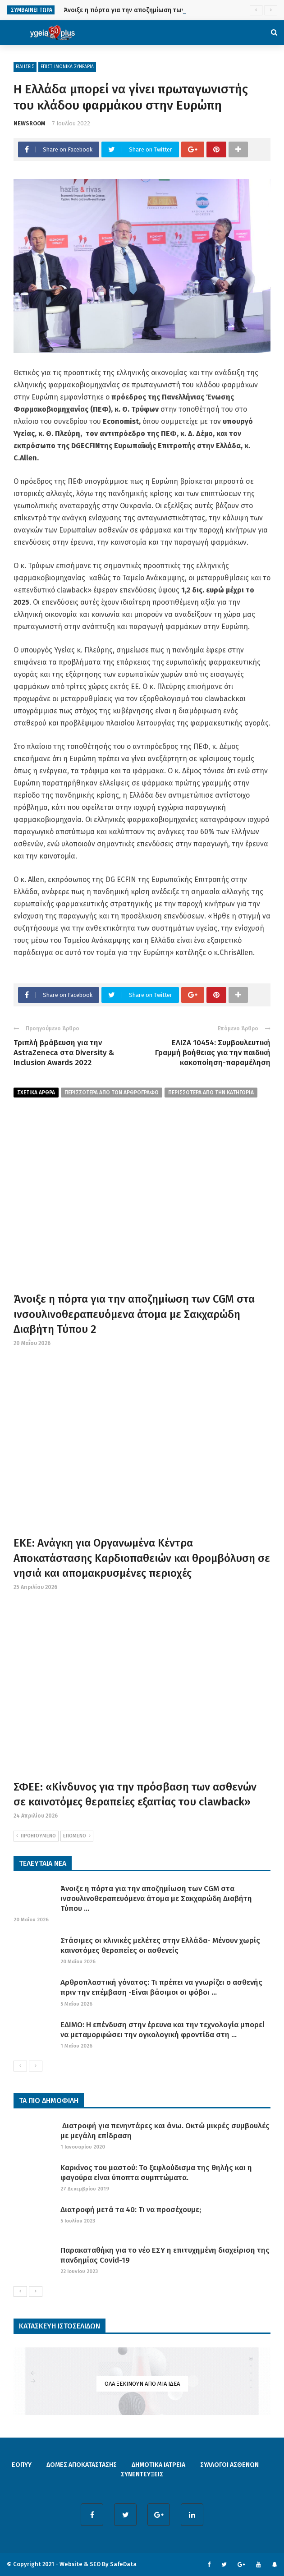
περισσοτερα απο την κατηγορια (211, 1092)
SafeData (123, 2564)
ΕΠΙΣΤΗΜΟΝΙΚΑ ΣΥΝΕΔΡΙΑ (67, 66)
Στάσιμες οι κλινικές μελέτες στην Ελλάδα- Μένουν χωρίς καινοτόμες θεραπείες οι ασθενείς (160, 1945)
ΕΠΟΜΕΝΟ (77, 1836)
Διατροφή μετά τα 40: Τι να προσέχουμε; (130, 2209)
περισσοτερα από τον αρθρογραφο (111, 1092)
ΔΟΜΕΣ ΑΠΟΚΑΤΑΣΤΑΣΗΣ (81, 2465)
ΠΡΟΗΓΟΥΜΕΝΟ (36, 1836)
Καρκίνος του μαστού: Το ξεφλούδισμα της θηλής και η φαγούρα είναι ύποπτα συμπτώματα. (156, 2172)
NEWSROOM (30, 123)
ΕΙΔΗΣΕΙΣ (25, 66)
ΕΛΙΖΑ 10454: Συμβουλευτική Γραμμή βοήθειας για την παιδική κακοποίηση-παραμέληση (212, 1052)
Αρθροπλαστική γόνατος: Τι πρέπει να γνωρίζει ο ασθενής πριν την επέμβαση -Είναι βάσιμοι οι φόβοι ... (161, 1987)
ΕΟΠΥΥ (22, 2465)
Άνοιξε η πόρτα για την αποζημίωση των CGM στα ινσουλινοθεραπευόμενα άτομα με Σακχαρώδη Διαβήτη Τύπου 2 (134, 1314)
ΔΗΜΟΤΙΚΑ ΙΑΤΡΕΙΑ (158, 2465)
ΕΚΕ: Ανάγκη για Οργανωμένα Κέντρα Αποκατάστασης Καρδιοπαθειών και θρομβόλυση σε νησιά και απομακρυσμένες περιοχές (142, 1558)
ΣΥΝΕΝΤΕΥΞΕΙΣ (142, 2474)
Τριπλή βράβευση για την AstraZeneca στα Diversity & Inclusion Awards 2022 (64, 1052)
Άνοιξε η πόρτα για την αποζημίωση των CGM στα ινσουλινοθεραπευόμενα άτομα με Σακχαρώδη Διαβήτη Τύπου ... (156, 1898)
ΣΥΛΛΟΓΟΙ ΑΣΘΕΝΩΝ (229, 2465)
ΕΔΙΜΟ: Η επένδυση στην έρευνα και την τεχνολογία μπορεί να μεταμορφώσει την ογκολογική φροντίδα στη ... (162, 2029)
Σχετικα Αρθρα (36, 1092)
